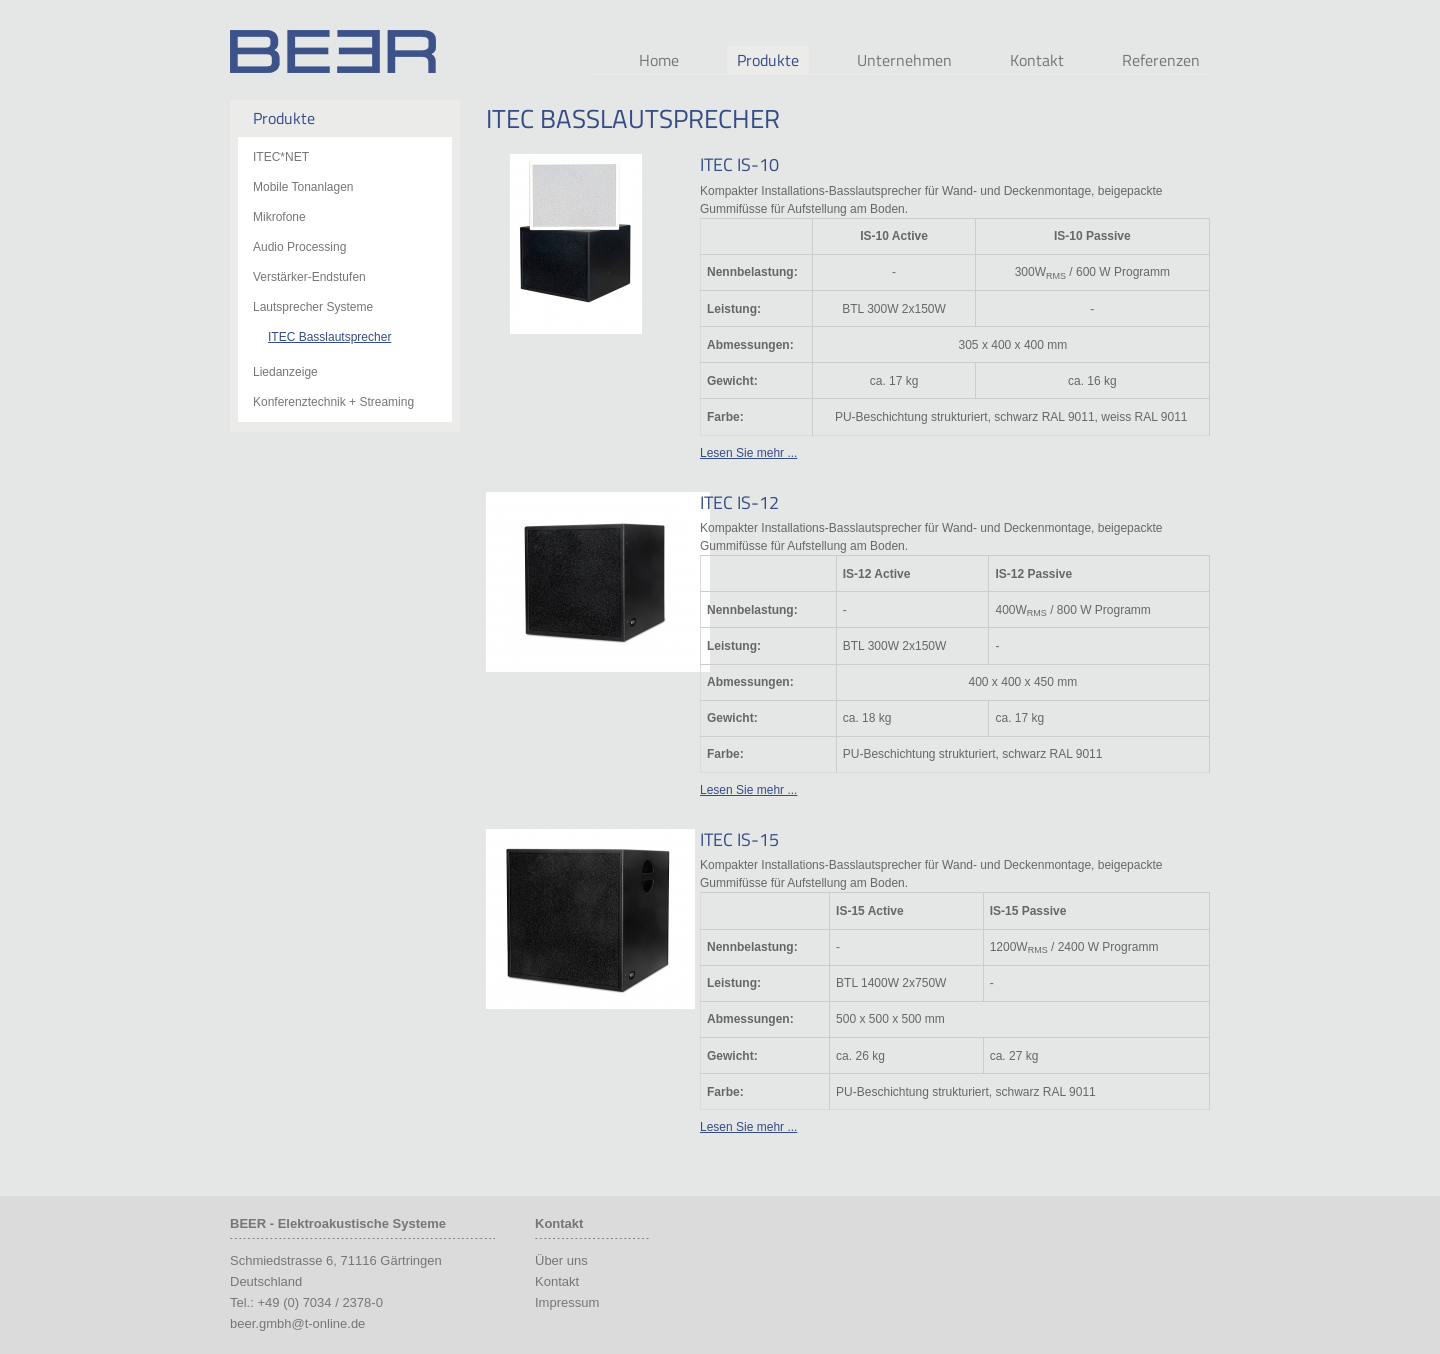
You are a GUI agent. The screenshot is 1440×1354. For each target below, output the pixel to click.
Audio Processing (299, 247)
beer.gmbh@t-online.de (297, 1323)
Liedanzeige (285, 372)
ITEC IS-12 (739, 502)
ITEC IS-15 (739, 839)
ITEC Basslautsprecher (329, 337)
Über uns (561, 1260)
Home (659, 60)
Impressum (567, 1302)
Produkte (768, 60)
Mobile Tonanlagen (303, 187)
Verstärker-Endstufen (309, 277)
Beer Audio (333, 51)
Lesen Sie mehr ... (748, 453)
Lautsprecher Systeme (313, 307)
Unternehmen (904, 60)
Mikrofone (279, 217)
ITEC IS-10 (739, 164)
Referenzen (1161, 60)
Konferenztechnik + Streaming (333, 402)
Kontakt (1037, 60)
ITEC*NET (281, 157)
